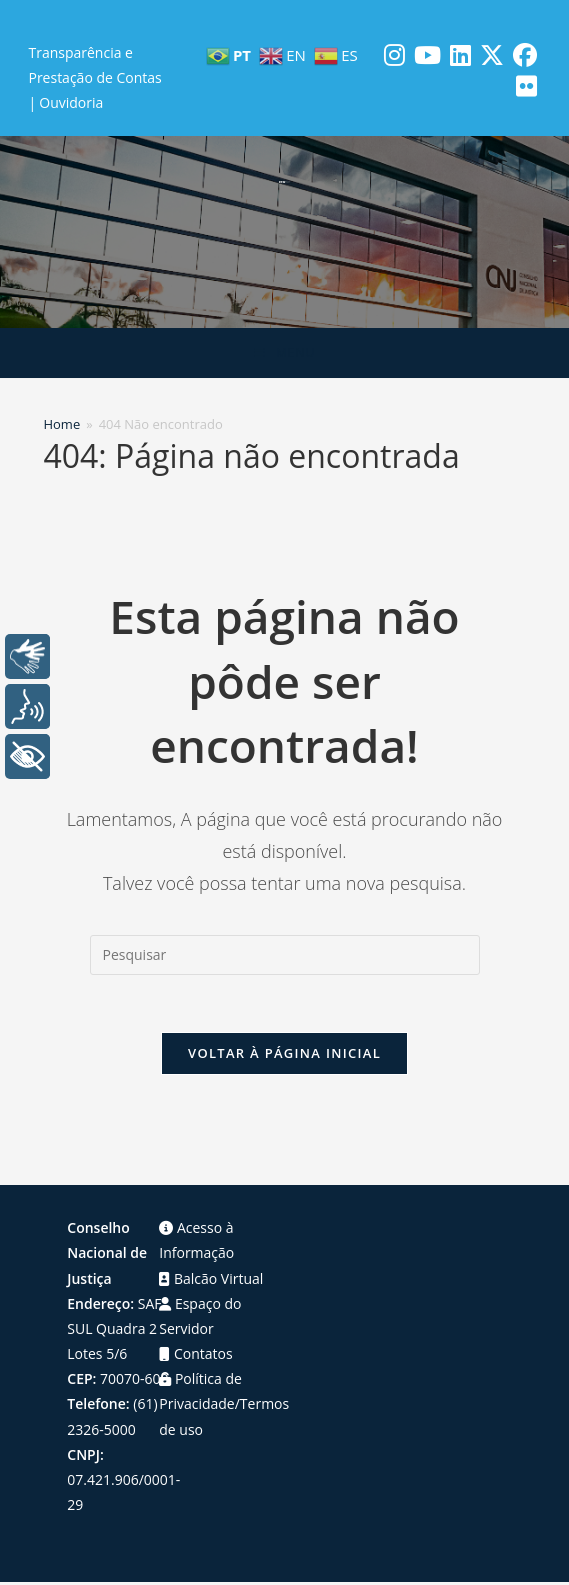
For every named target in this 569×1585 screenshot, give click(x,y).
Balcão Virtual (211, 1280)
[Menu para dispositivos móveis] (284, 353)
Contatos (195, 1356)
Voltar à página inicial (284, 1056)
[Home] (61, 424)
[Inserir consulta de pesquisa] (285, 955)
